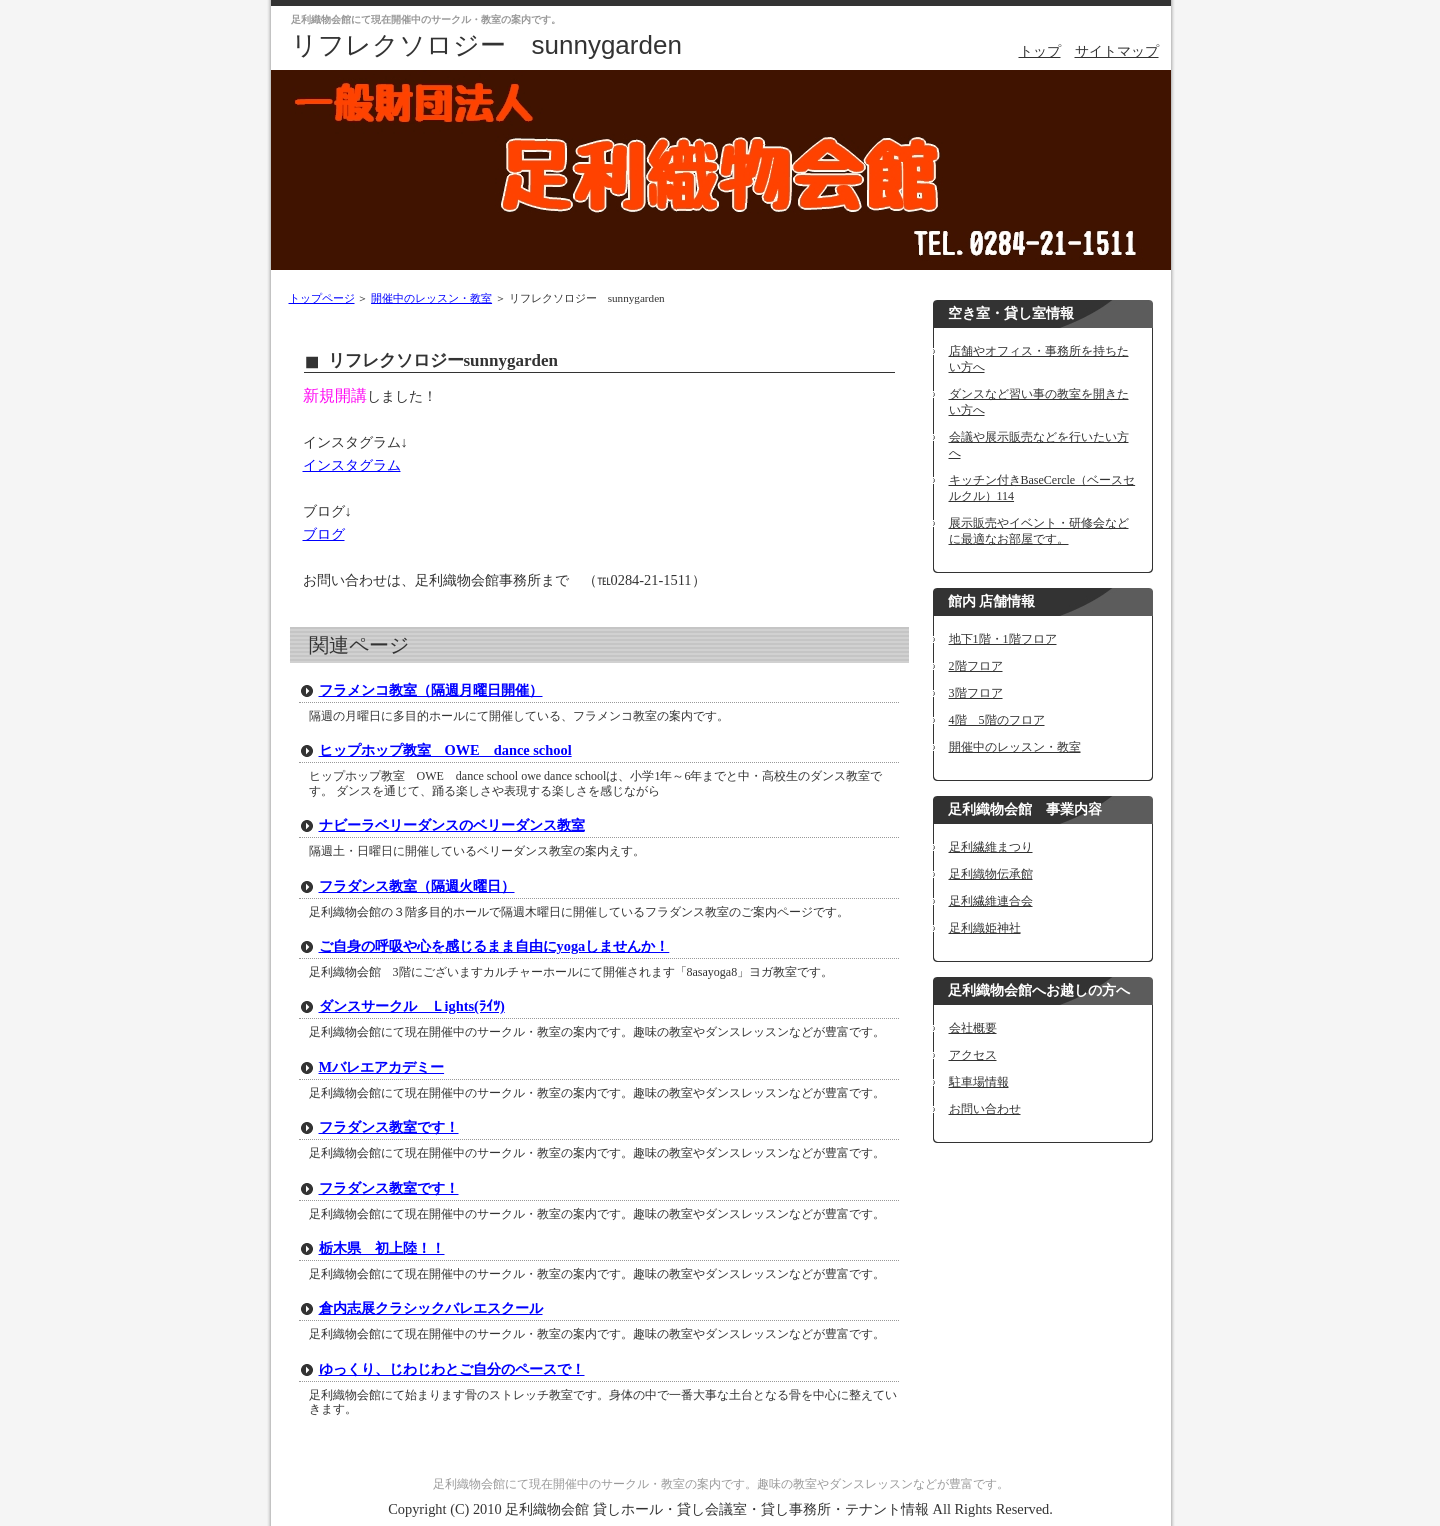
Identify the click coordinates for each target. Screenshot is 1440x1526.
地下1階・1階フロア (1003, 639)
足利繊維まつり (991, 847)
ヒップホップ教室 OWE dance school (445, 750)
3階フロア (976, 693)
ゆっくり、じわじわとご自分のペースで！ (452, 1369)
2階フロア (976, 666)
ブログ (324, 534)
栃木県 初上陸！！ (382, 1248)
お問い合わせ (985, 1109)
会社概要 (973, 1028)
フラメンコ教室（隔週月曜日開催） (431, 690)
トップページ (322, 298)
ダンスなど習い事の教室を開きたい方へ (1039, 402)
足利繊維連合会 (991, 901)
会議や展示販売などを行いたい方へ (1039, 445)
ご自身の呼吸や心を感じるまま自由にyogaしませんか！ (494, 946)
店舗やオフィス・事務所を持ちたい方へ (1039, 359)
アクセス (973, 1055)
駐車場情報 (979, 1082)
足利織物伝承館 (991, 874)
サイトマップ (1117, 51)
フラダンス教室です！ (389, 1127)
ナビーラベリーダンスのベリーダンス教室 (452, 825)
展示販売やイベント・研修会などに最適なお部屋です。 (1039, 531)
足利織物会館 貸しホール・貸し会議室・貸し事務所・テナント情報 (717, 1509)
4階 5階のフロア (997, 720)
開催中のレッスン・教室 (431, 298)
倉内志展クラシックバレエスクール (431, 1308)
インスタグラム (352, 465)
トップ (1040, 51)
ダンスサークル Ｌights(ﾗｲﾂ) (412, 1006)
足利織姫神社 (985, 928)
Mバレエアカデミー (382, 1067)
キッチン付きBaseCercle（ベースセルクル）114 (1042, 488)
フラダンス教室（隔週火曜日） (417, 886)
